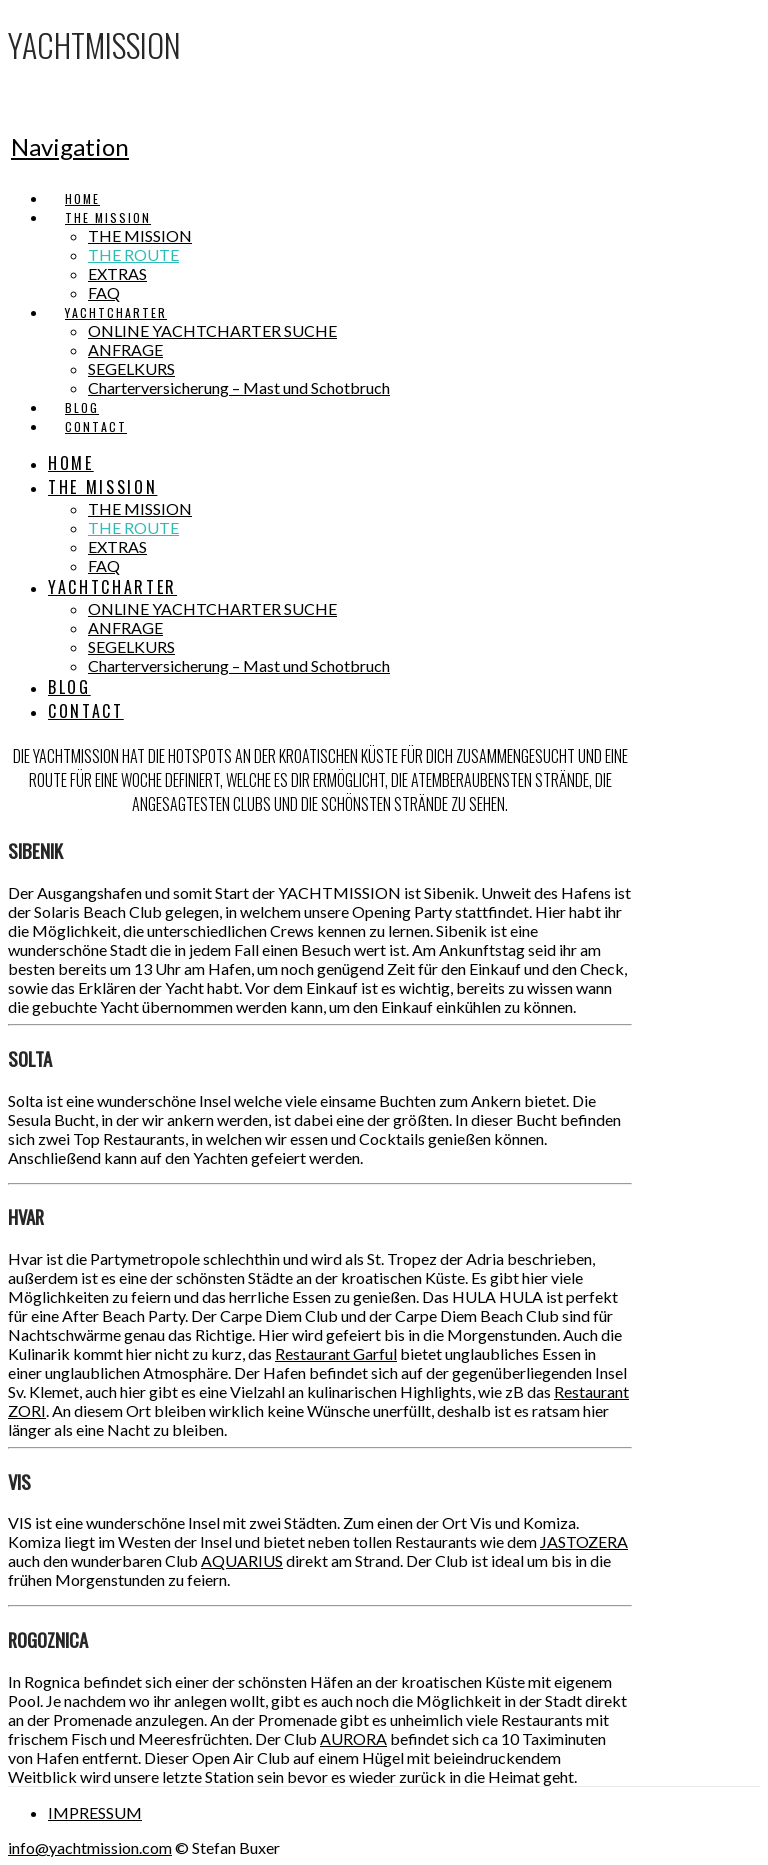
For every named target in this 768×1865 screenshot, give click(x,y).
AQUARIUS (242, 1560)
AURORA (353, 1738)
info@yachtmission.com (90, 1847)
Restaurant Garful (336, 1353)
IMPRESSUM (95, 1812)
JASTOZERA (584, 1541)
